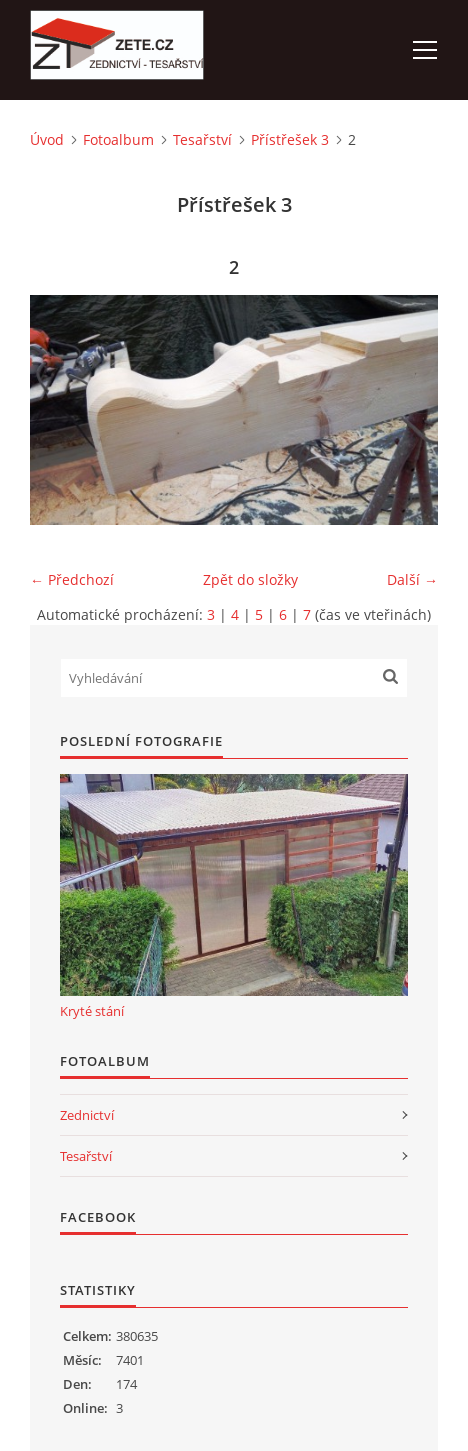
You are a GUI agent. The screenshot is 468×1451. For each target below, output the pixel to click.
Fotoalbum (118, 139)
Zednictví (87, 1115)
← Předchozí (72, 579)
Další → (412, 579)
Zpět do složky (250, 579)
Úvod (47, 139)
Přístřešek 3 (290, 139)
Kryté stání (92, 1011)
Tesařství (202, 139)
